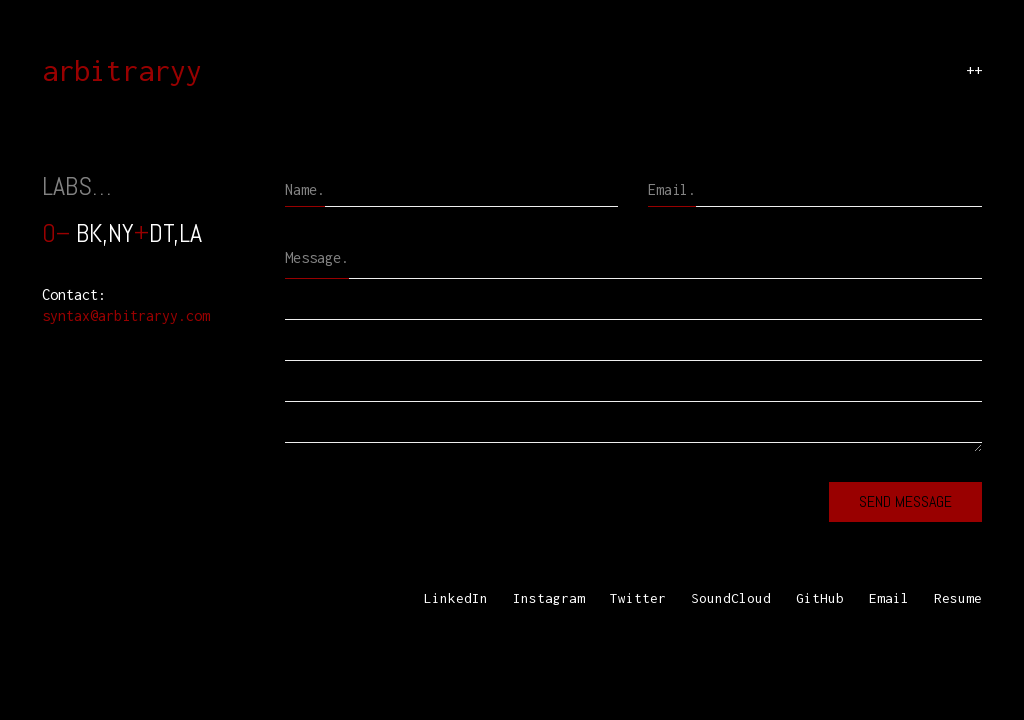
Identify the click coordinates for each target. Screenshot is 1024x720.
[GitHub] (820, 599)
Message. (317, 257)
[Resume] (958, 599)
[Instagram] (549, 599)
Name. (305, 189)
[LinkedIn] (456, 599)
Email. (672, 189)
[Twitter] (638, 599)
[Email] (889, 599)
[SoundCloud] (731, 599)
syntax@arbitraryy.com (126, 315)
